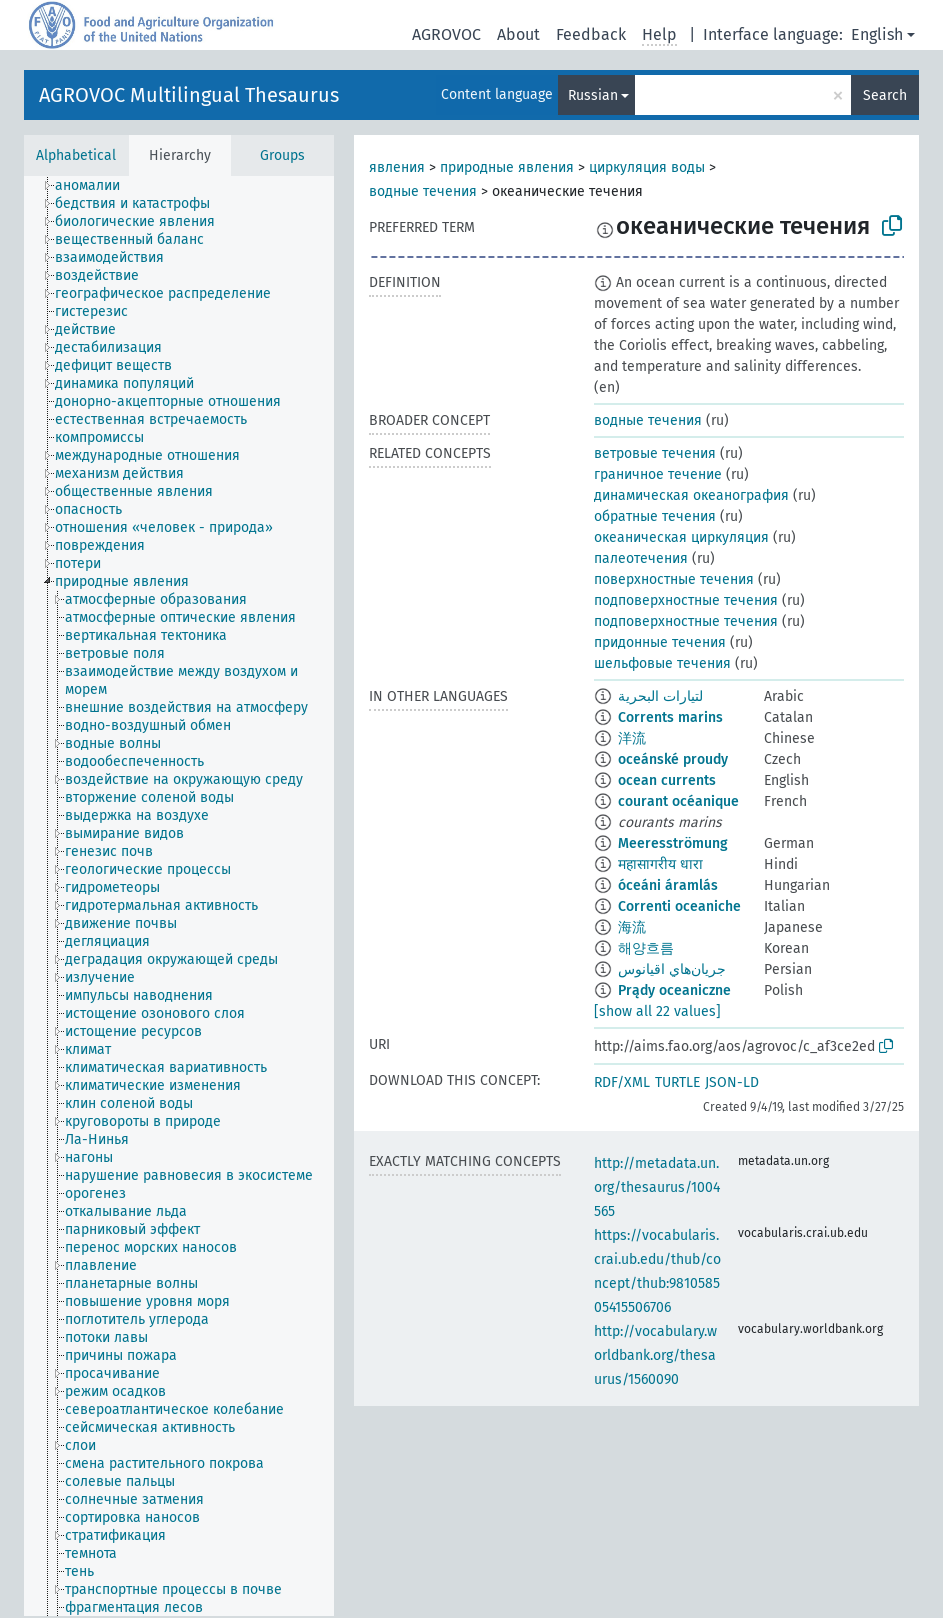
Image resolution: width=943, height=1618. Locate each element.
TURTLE (677, 1082)
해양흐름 (646, 948)
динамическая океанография (691, 495)
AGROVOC (446, 34)
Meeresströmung (673, 843)
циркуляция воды (647, 167)
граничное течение (658, 474)
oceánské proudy (673, 759)
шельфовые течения (662, 663)
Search (885, 95)
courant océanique (678, 801)
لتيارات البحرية (660, 696)
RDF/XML (622, 1082)
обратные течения (655, 516)
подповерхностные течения (686, 600)
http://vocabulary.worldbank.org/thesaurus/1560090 (655, 1355)
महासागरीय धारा (660, 864)
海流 (632, 927)
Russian (593, 95)
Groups (282, 155)
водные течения (423, 191)
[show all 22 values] (657, 1011)
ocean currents (667, 780)
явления (397, 167)
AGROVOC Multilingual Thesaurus (189, 95)
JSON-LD (732, 1082)
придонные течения (660, 642)
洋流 (632, 738)
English (877, 34)
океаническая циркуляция (681, 537)
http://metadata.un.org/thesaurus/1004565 (657, 1187)
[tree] (179, 896)
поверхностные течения (674, 579)
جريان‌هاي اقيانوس (672, 969)
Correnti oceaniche (679, 906)
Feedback (591, 34)
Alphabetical (76, 155)
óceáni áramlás (668, 885)
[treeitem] (96, 186)
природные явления (507, 167)
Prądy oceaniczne (674, 990)
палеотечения (641, 558)
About (518, 34)
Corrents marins (670, 717)
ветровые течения (655, 453)
